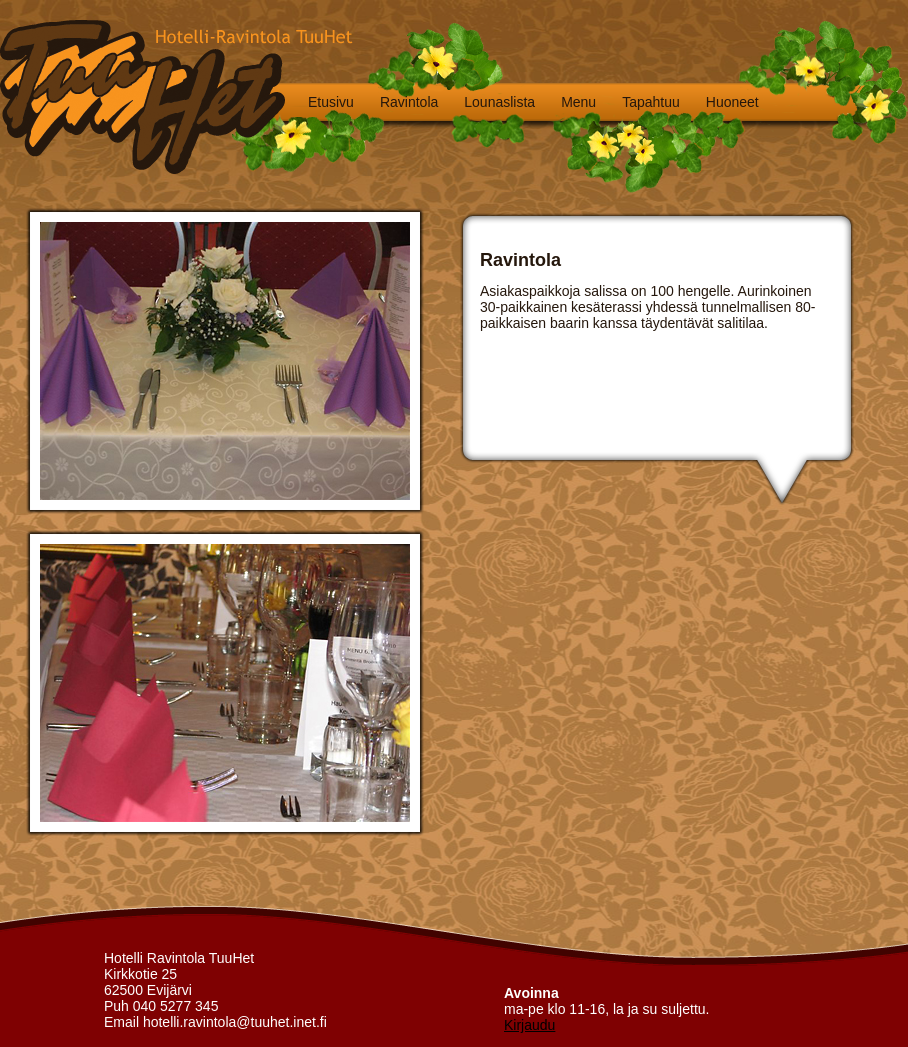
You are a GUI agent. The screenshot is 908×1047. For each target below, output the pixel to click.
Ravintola (409, 102)
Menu (578, 102)
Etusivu (331, 102)
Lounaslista (499, 102)
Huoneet (732, 102)
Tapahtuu (651, 102)
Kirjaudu (529, 1025)
